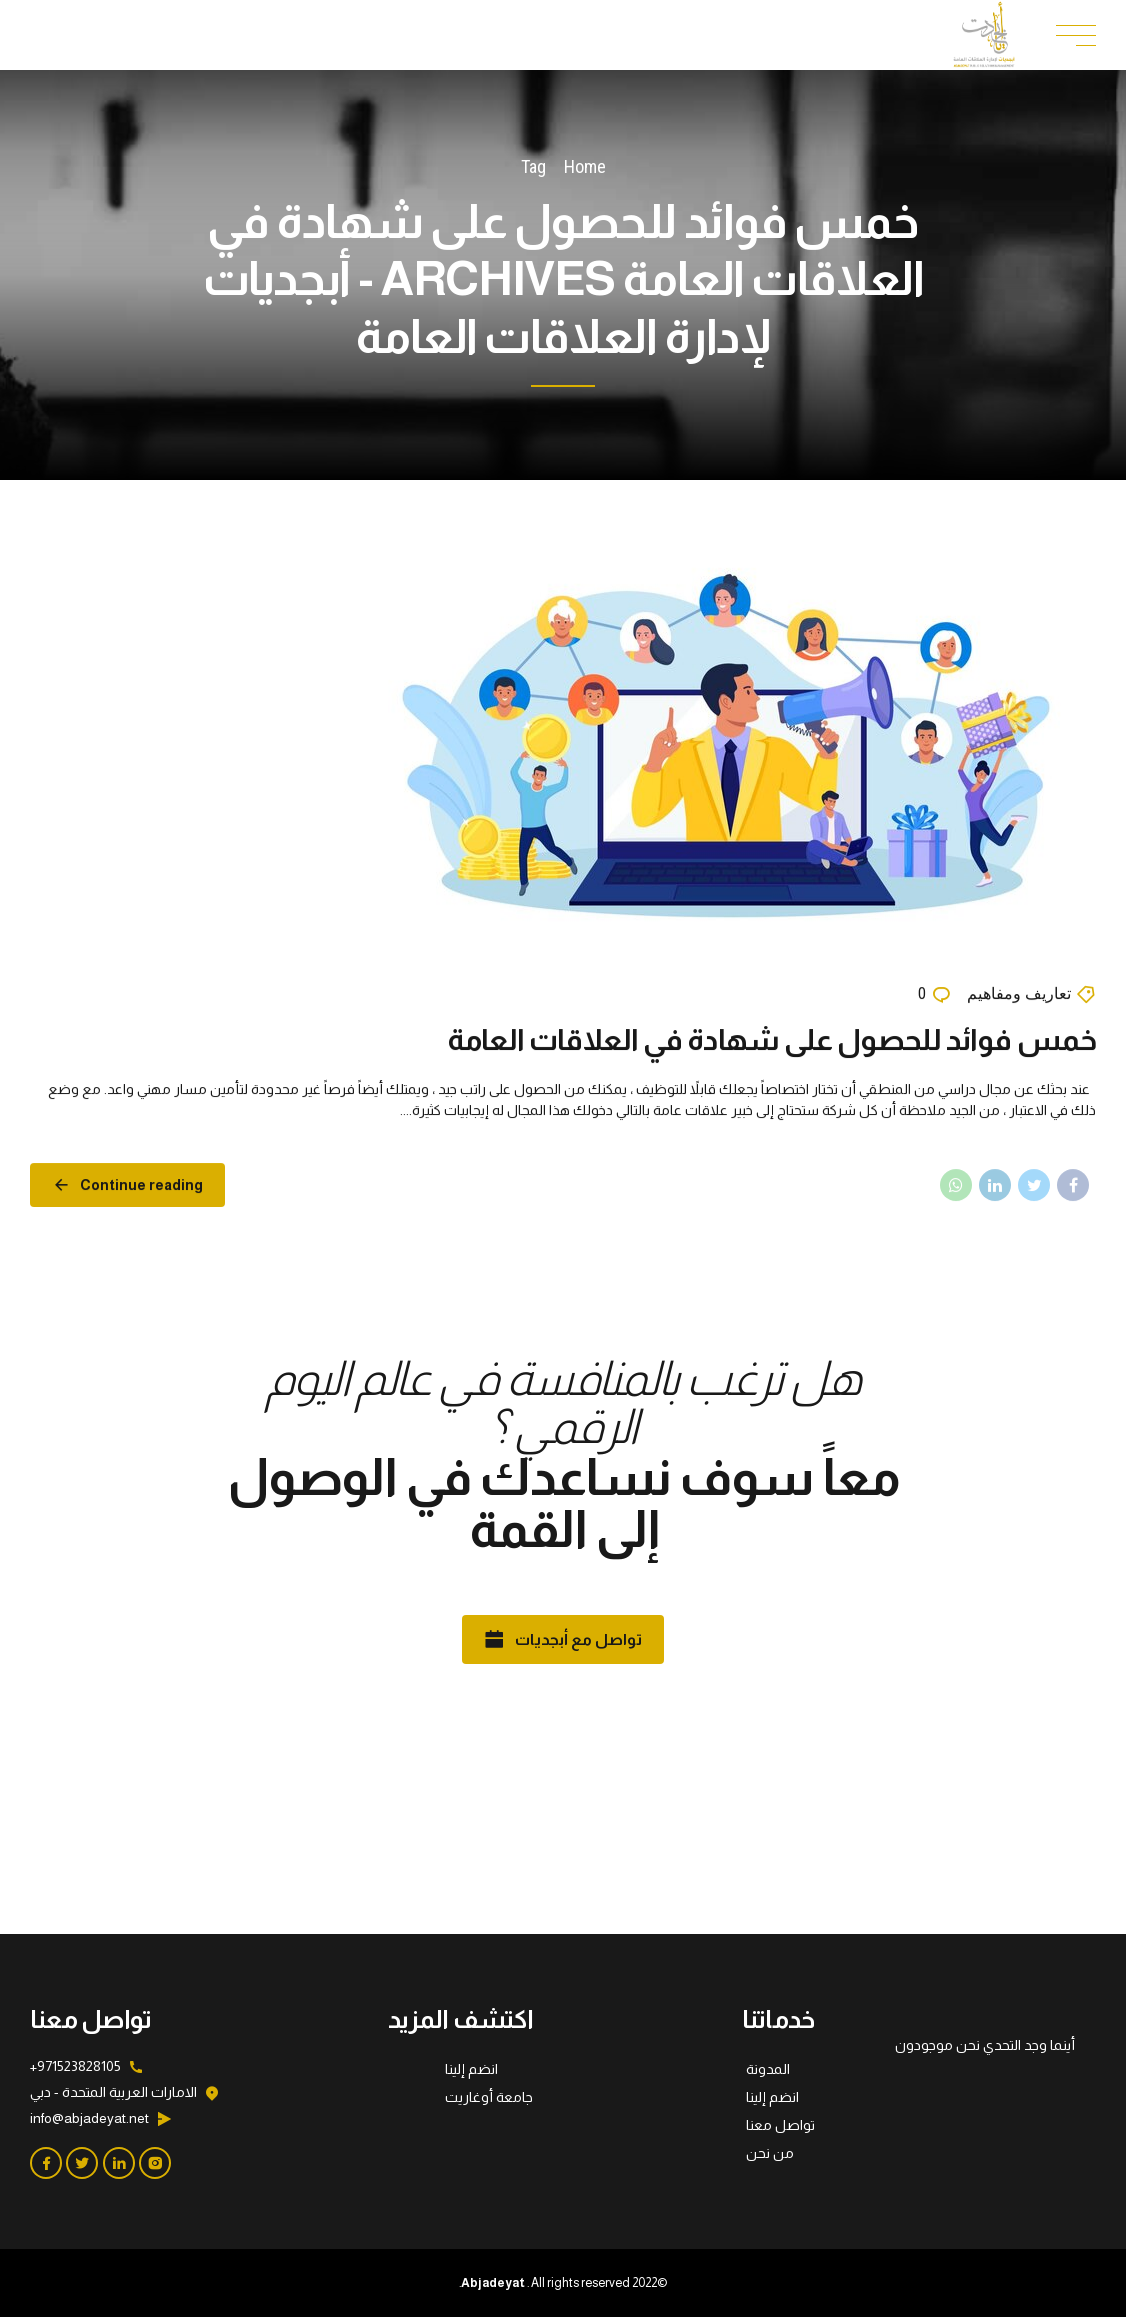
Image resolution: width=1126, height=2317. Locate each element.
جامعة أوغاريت (489, 2097)
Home (585, 166)
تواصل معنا (780, 2125)
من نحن (770, 2153)
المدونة (768, 2069)
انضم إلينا (772, 2097)
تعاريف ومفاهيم (1019, 994)
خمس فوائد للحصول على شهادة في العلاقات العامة (771, 1039)
